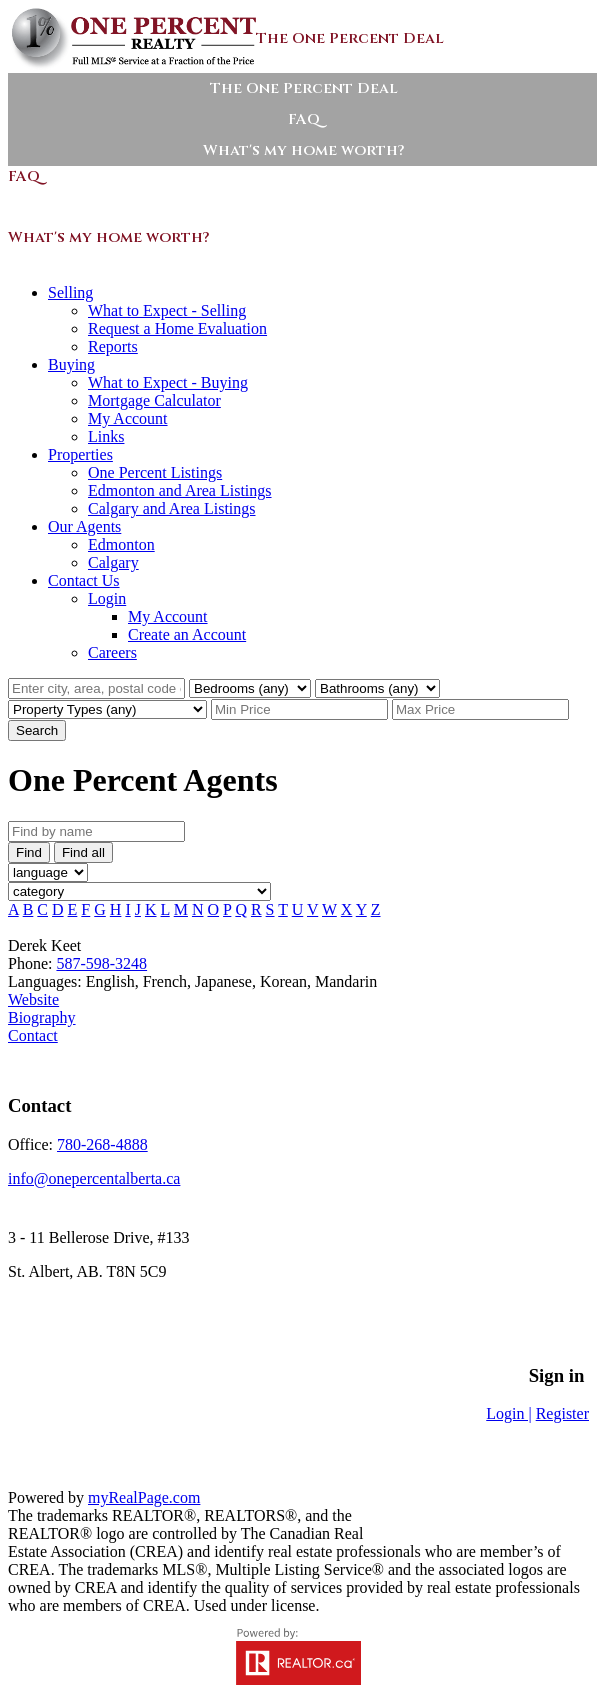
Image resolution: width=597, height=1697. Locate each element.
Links (106, 436)
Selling (70, 292)
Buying (71, 364)
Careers (112, 652)
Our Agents (84, 526)
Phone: (32, 963)
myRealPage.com (144, 1497)
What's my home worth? (304, 150)
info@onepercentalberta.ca (94, 1178)
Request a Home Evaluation (177, 328)
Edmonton (121, 544)
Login (107, 598)
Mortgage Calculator (154, 400)
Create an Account (187, 634)
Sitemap (160, 1319)
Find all (83, 852)
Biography (42, 1017)
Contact (33, 1035)
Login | (508, 1413)
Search (37, 730)
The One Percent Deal (304, 88)
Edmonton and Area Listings (180, 490)
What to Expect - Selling (167, 310)
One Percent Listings (155, 472)
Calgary (113, 562)
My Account (128, 418)
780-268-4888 (102, 1144)
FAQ (304, 119)
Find (29, 852)
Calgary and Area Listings (172, 508)
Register (562, 1413)
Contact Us (84, 580)
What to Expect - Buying (168, 382)
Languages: (47, 981)
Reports (113, 346)
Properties (80, 454)
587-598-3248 (101, 963)
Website (33, 999)
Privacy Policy (65, 1319)
